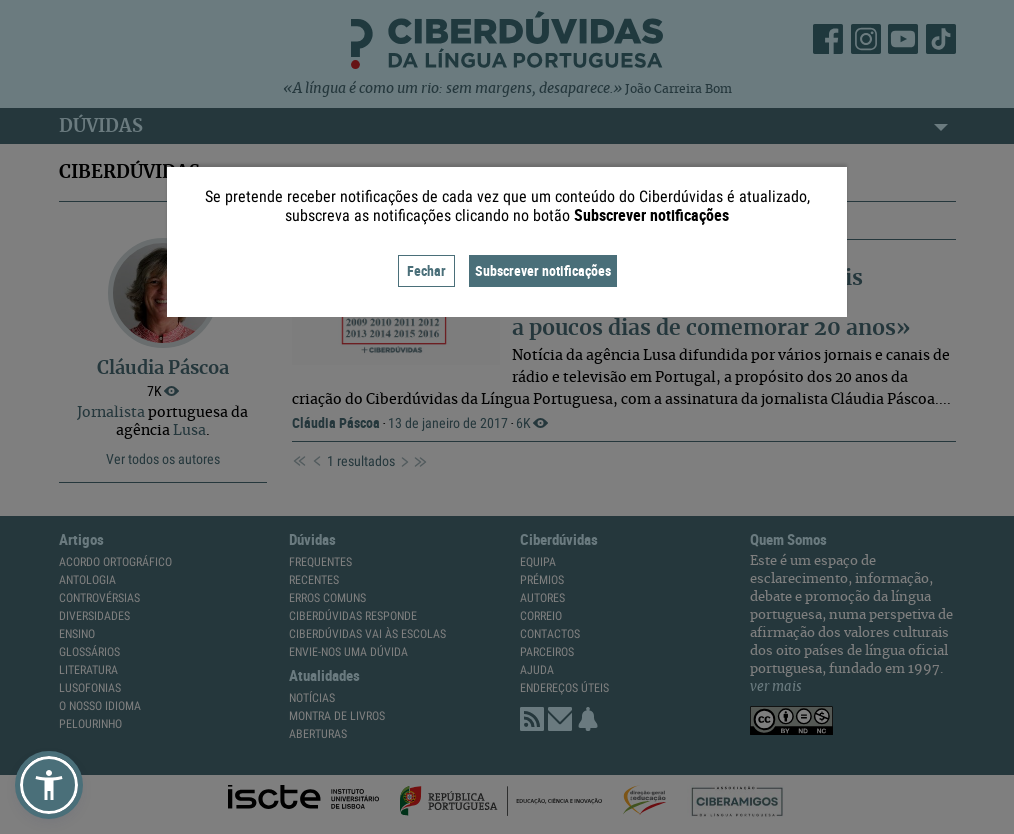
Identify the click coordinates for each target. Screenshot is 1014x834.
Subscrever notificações (543, 270)
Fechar (426, 270)
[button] (49, 785)
